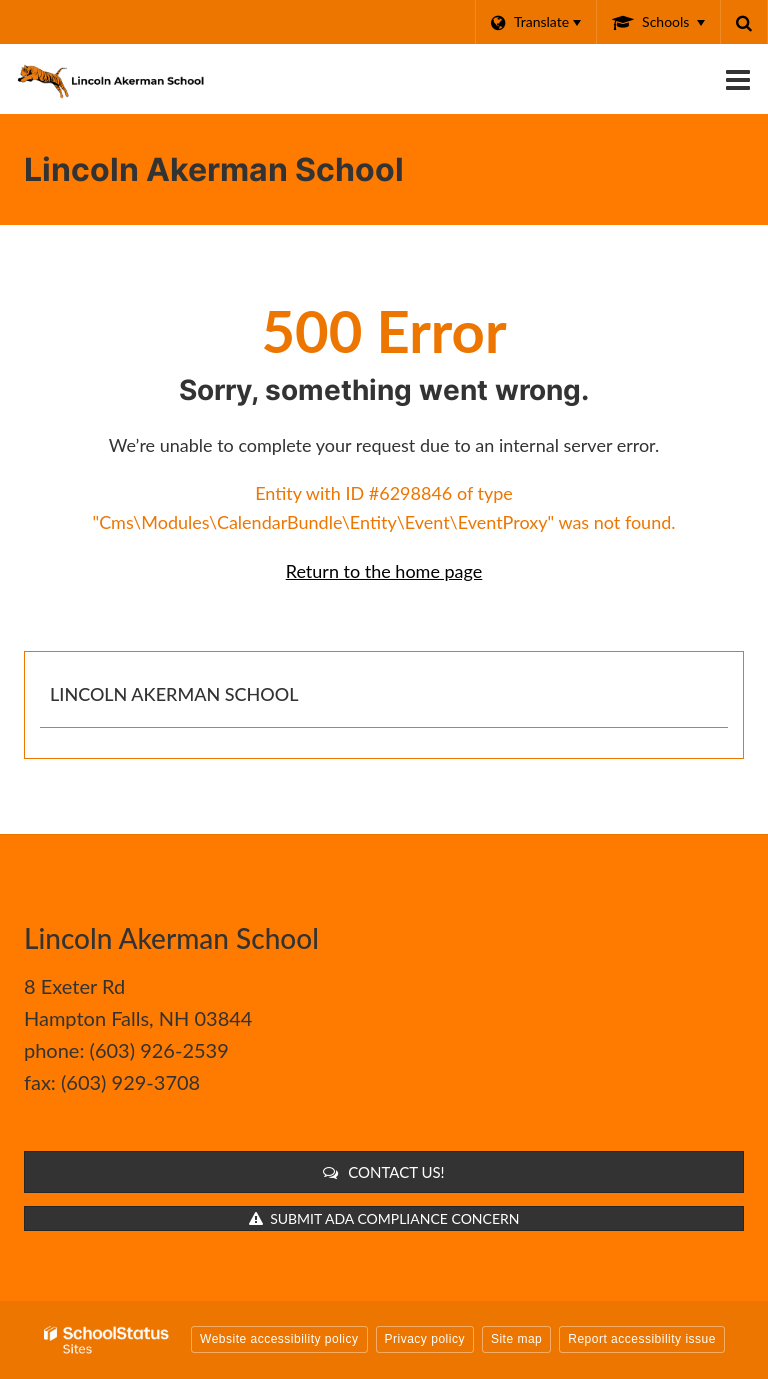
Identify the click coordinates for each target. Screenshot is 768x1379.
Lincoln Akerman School (174, 694)
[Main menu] (738, 79)
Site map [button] (516, 1339)
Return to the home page (384, 571)
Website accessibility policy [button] (279, 1339)
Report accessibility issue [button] (642, 1339)
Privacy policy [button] (425, 1339)
